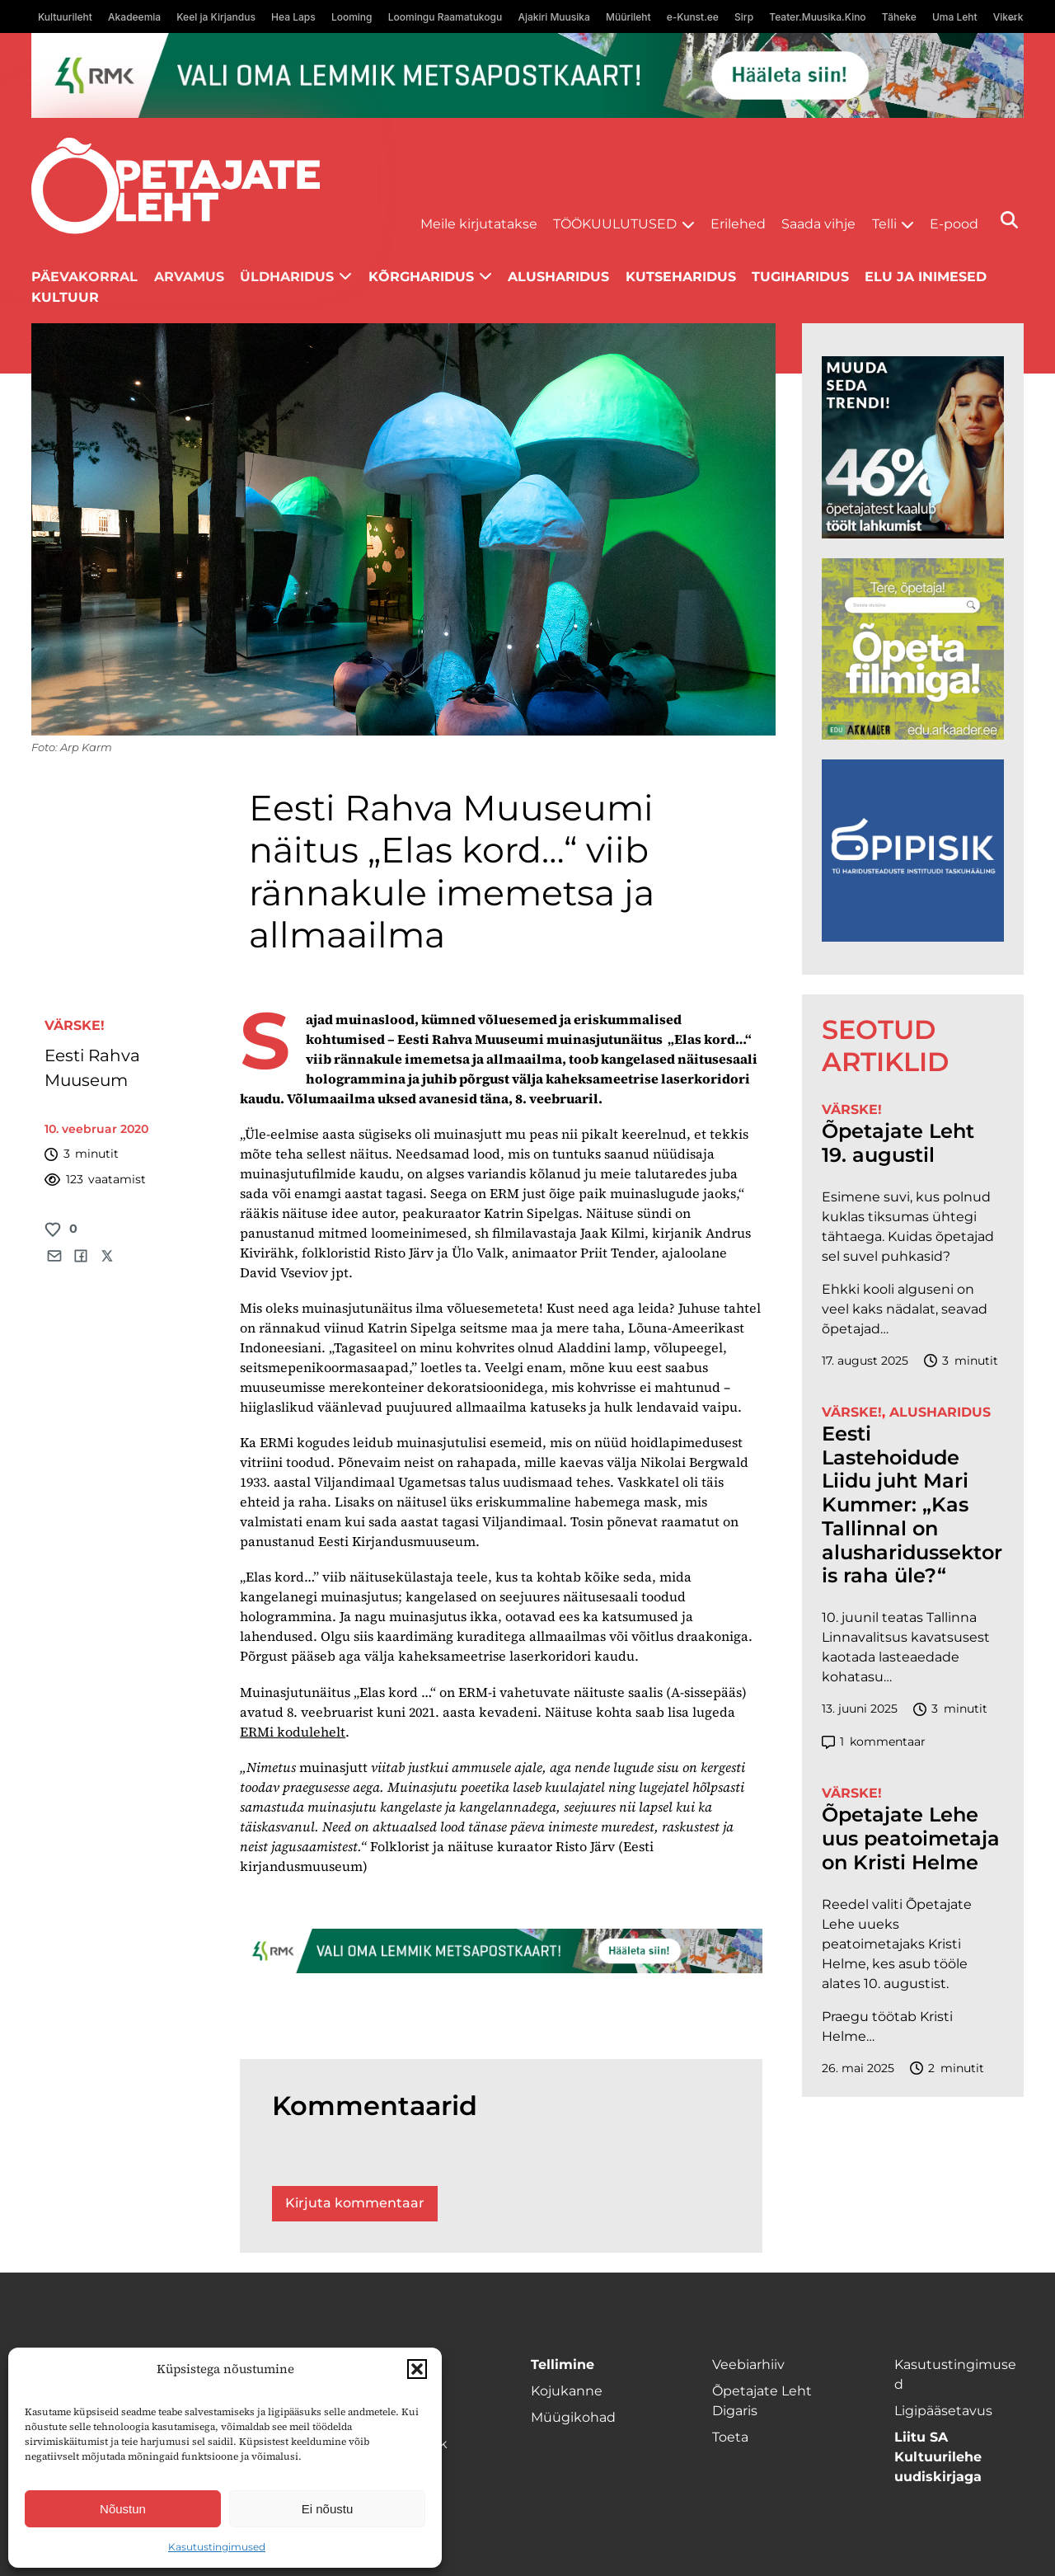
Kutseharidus (681, 276)
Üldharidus (287, 276)
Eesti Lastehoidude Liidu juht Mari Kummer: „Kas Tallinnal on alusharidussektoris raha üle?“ (912, 1505)
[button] (417, 2369)
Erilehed (738, 224)
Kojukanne (567, 2391)
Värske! (75, 1025)
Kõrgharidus (421, 276)
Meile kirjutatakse (478, 224)
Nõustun (123, 2509)
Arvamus (189, 276)
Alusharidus (558, 276)
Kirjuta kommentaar (354, 2203)
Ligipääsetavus (943, 2411)
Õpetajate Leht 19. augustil (898, 1143)
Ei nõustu (328, 2509)
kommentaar (874, 1742)
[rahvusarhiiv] (913, 649)
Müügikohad (573, 2417)
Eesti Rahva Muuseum (92, 1068)
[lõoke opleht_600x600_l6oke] (913, 447)
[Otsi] (1009, 219)
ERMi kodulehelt (292, 1732)
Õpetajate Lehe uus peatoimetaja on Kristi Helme (911, 1838)
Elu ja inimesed (926, 276)
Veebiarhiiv (748, 2364)
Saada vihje (818, 224)
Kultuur (65, 297)
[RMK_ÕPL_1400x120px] (527, 75)
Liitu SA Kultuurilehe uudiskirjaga (938, 2456)
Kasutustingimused (216, 2547)
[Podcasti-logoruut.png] (913, 850)
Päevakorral (84, 276)
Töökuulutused (615, 224)
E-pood (954, 224)
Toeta (730, 2437)
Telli (884, 224)
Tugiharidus (800, 276)
